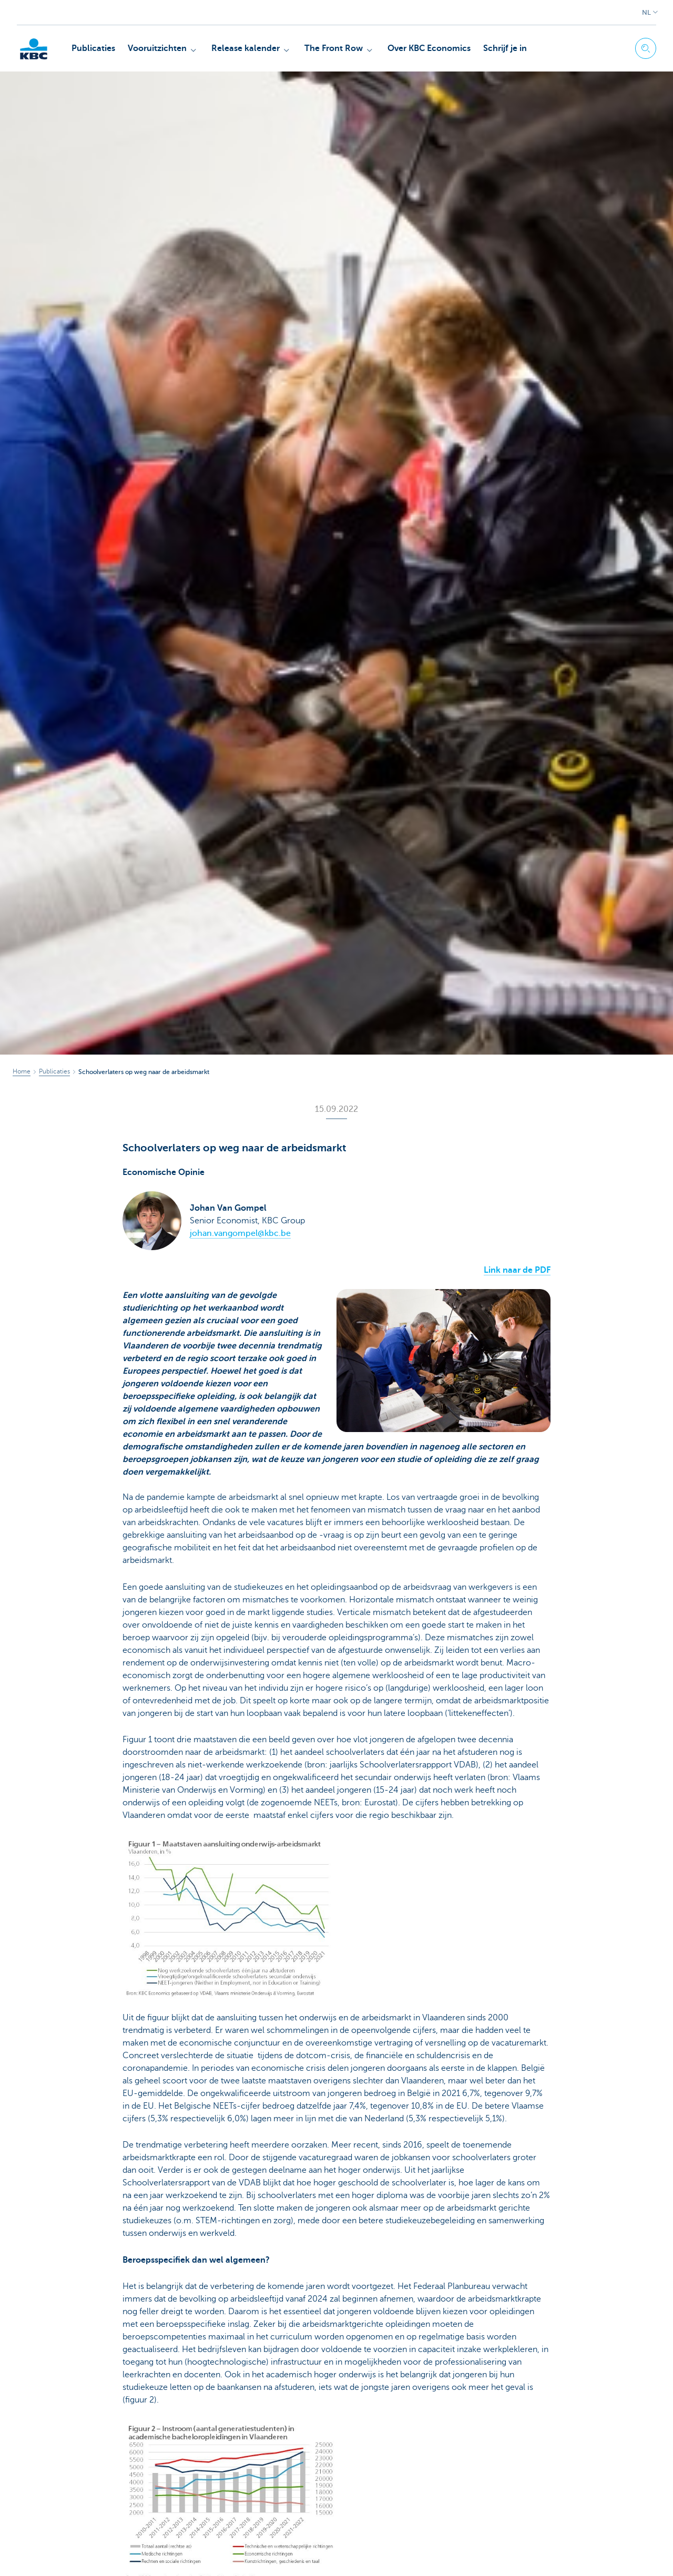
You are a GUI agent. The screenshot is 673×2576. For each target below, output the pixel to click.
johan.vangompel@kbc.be (240, 1233)
